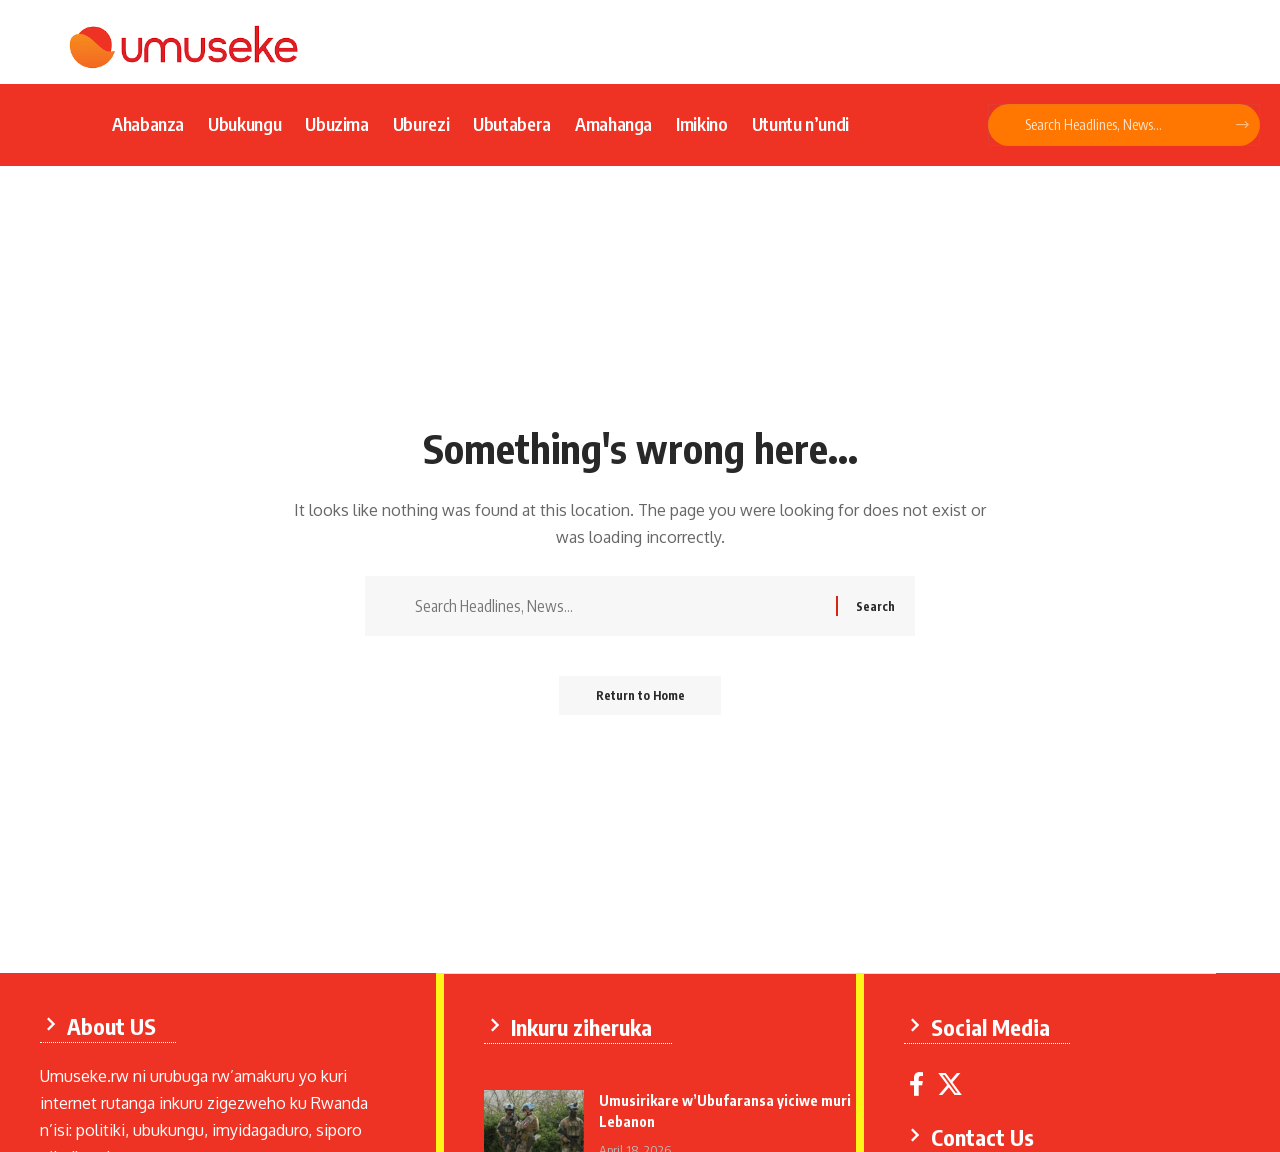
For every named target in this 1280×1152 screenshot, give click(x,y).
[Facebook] (918, 1083)
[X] (952, 1083)
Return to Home (640, 698)
